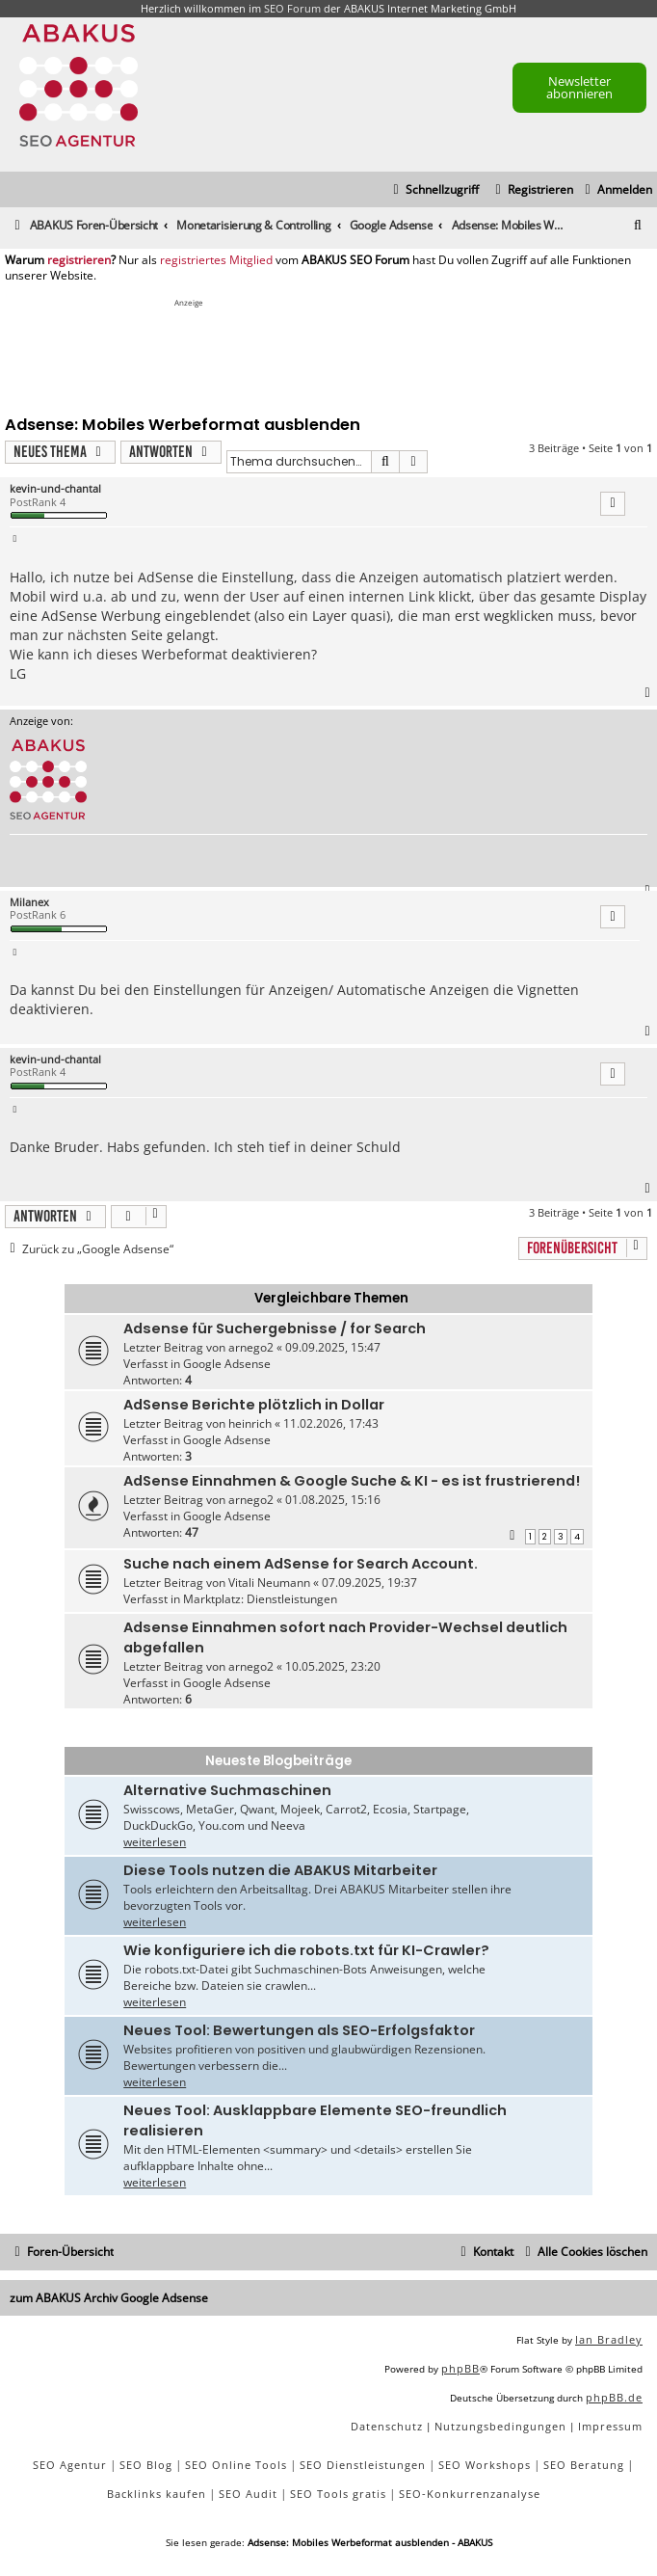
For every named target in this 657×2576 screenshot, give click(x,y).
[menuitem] (616, 190)
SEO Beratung (583, 2464)
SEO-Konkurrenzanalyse (469, 2493)
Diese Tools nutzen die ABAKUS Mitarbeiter (280, 1870)
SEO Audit (248, 2493)
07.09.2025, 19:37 (369, 1582)
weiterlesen (154, 1842)
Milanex (29, 902)
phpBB (460, 2368)
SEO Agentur (70, 2464)
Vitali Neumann (269, 1582)
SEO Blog (145, 2464)
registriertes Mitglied (216, 260)
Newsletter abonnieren (579, 87)
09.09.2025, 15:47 (333, 1347)
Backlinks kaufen (156, 2493)
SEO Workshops (484, 2464)
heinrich (250, 1423)
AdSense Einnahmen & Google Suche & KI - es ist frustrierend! (351, 1480)
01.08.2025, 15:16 (333, 1499)
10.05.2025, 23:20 (333, 1666)
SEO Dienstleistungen (363, 2464)
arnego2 (251, 1347)
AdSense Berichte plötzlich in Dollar (253, 1404)
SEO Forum (292, 8)
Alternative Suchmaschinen (227, 1790)
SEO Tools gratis (338, 2493)
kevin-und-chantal (55, 488)
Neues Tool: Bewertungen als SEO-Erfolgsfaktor (299, 2030)
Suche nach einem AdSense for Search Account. (300, 1563)
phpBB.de (614, 2397)
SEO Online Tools (236, 2464)
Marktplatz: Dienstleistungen (260, 1599)
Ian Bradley (609, 2339)
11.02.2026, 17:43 (331, 1423)
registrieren (79, 260)
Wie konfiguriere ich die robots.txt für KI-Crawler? (306, 1950)
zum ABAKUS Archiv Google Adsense (109, 2298)
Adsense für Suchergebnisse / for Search (274, 1328)
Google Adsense (227, 1363)
